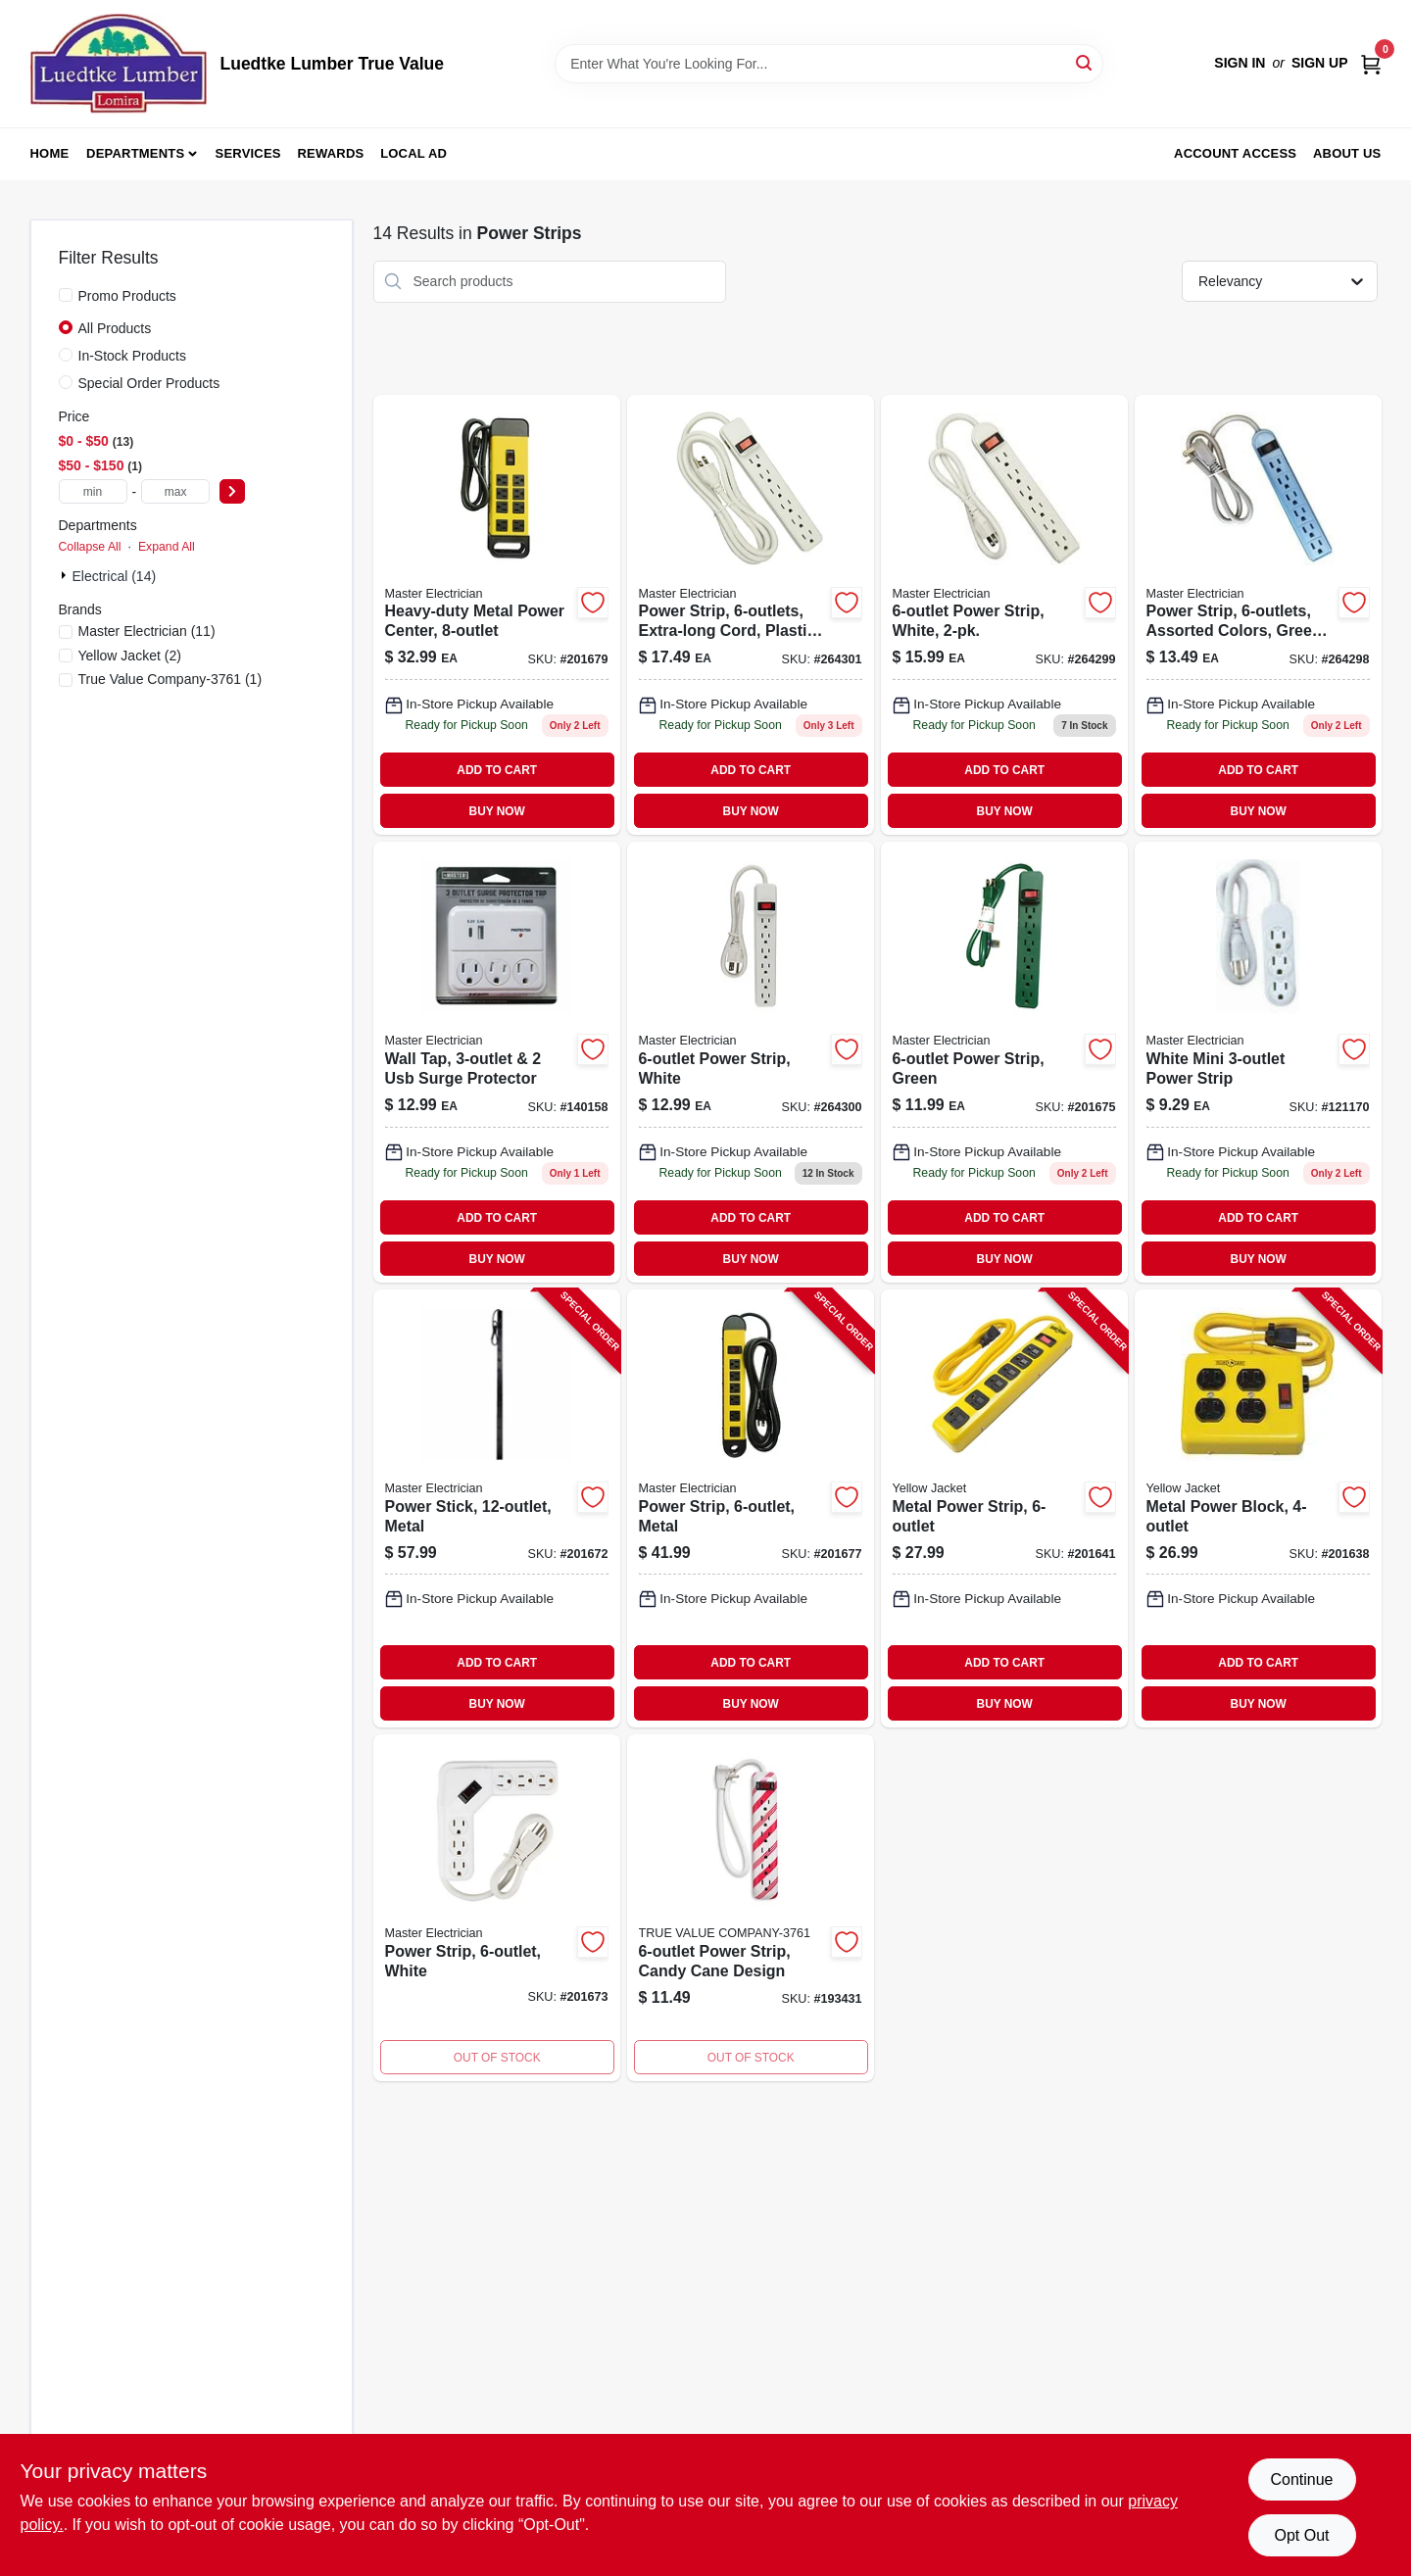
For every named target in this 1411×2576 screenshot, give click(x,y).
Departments (135, 153)
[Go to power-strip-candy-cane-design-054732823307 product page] (750, 1907)
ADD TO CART (497, 770)
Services (248, 153)
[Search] (1085, 62)
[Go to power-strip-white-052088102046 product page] (1004, 615)
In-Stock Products (132, 356)
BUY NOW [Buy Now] (497, 811)
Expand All (166, 547)
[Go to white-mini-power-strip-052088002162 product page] (1258, 1062)
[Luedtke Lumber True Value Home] (118, 64)
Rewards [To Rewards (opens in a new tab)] (331, 153)
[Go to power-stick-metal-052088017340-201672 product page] (496, 1508)
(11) (147, 631)
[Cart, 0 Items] (1371, 63)
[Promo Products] (66, 295)
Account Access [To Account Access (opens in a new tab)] (1235, 153)
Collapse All (90, 547)
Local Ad (413, 153)
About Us (1347, 153)
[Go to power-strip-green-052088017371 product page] (1004, 1062)
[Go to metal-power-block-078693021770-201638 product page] (1258, 1508)
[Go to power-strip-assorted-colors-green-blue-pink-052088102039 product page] (1258, 615)
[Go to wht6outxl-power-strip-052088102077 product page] (750, 615)
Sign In (1239, 63)
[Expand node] (66, 575)
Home (50, 153)
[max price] (175, 491)
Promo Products (127, 296)
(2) (129, 655)
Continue (1301, 2479)
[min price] (93, 491)
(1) (170, 679)
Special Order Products (149, 383)
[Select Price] (232, 491)
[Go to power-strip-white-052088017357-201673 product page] (496, 1907)
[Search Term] (829, 63)
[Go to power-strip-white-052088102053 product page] (750, 1062)
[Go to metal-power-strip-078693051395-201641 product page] (1004, 1508)
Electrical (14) (115, 576)
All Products (115, 328)
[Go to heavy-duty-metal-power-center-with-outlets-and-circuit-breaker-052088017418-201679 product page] (496, 615)
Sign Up (1319, 63)
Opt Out (1301, 2535)
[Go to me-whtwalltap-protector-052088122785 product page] (496, 1062)
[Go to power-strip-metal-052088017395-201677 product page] (750, 1508)
